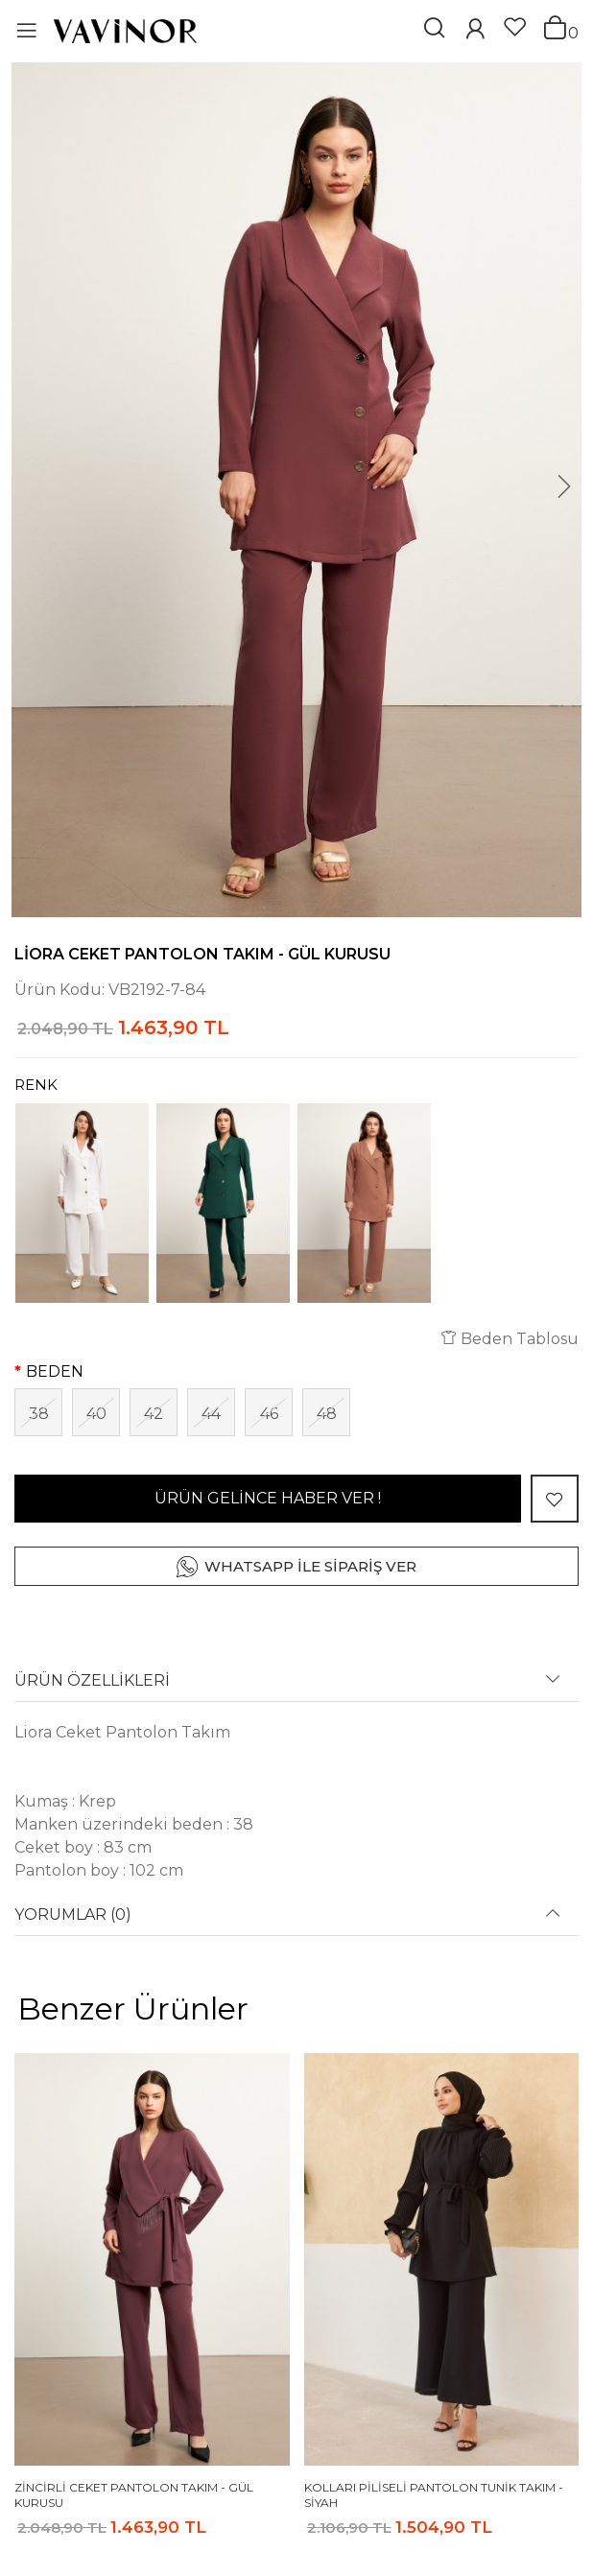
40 (96, 1414)
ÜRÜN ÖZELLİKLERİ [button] (92, 1681)
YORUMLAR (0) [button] (72, 1915)
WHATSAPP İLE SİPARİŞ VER (310, 1566)
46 (269, 1414)
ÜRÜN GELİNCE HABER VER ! (267, 1498)
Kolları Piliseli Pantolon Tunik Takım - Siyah (433, 2495)
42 (153, 1414)
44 (211, 1414)
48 (327, 1414)
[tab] (296, 1687)
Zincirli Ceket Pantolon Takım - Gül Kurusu (133, 2495)
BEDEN (54, 1371)
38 (39, 1414)
